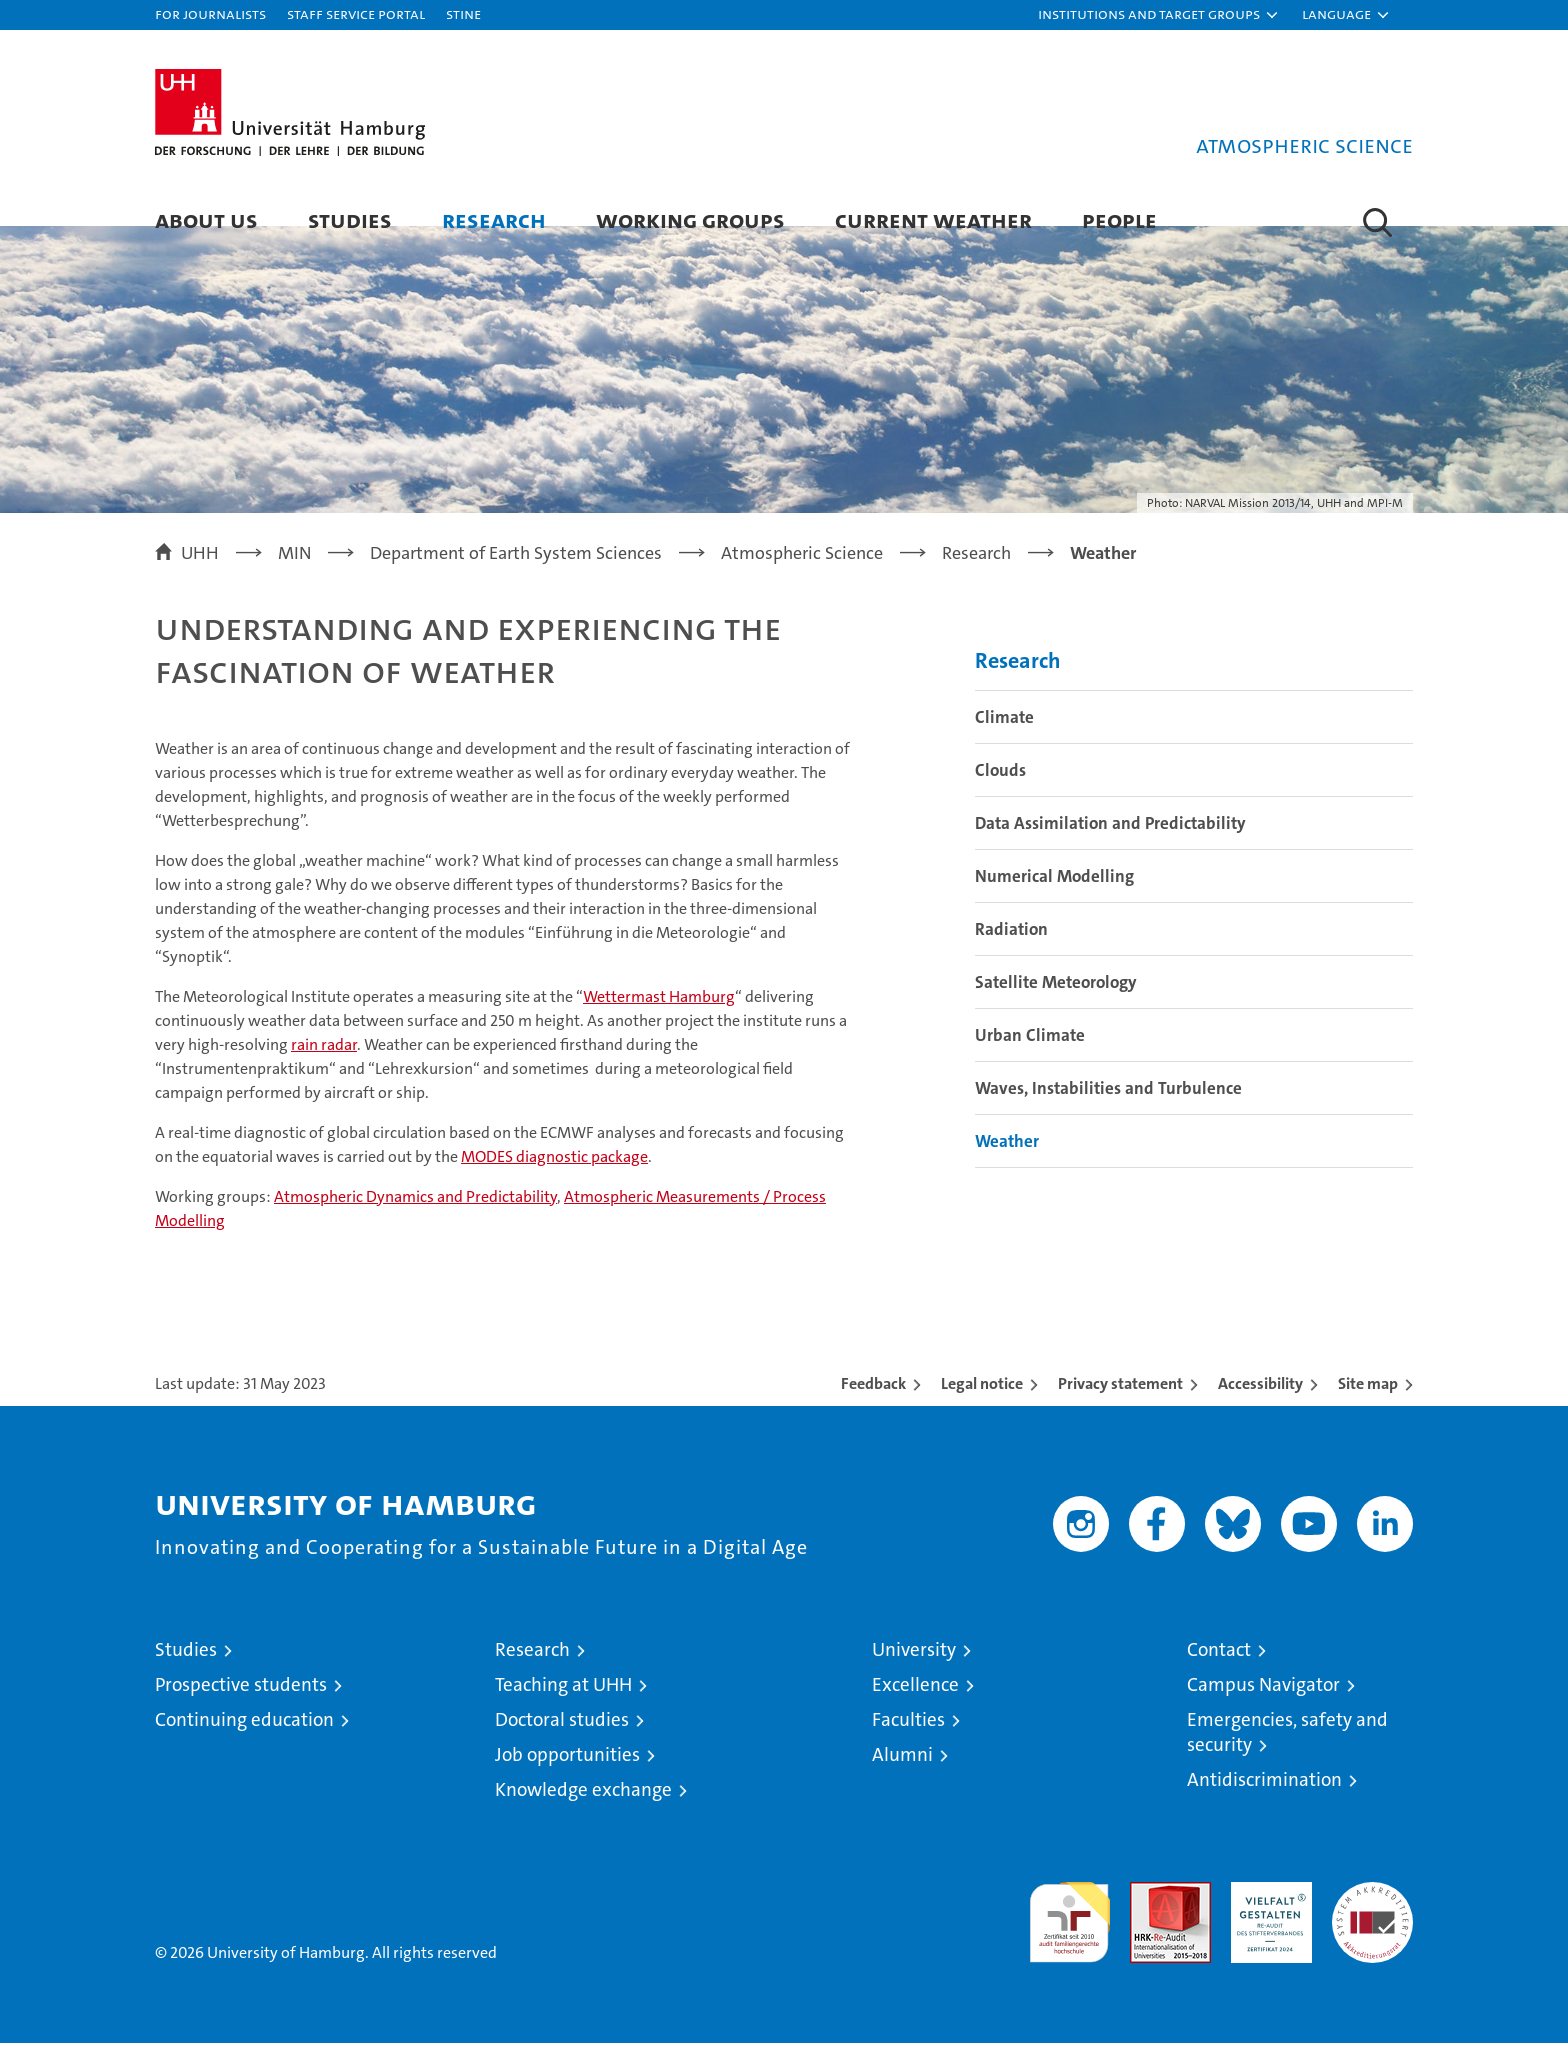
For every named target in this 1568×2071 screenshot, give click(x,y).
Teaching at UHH (563, 1712)
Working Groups (690, 219)
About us (206, 219)
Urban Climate (1030, 1062)
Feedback (873, 1411)
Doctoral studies (562, 1747)
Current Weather (933, 219)
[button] (1159, 15)
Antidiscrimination (1264, 1807)
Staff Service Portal (356, 13)
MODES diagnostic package (554, 1184)
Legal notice (982, 1411)
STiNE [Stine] (463, 13)
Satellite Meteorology (1056, 1009)
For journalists (210, 13)
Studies (350, 219)
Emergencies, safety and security (1287, 1760)
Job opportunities (567, 1782)
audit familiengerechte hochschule (1069, 1941)
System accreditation (1372, 1931)
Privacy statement (1120, 1411)
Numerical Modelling (1054, 903)
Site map (1368, 1411)
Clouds (1000, 797)
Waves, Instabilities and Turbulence (1108, 1115)
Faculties (908, 1747)
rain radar (324, 1072)
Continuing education (244, 1747)
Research (494, 219)
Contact (1219, 1677)
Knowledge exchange (583, 1817)
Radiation (1011, 956)
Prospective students (241, 1712)
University (914, 1677)
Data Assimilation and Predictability (1110, 850)
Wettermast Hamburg (659, 1024)
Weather (1007, 1168)
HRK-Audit (1266, 1920)
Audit (1149, 1920)
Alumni (902, 1782)
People (1119, 219)
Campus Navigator (1263, 1712)
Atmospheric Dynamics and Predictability (415, 1224)
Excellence (915, 1712)
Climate (1004, 744)
